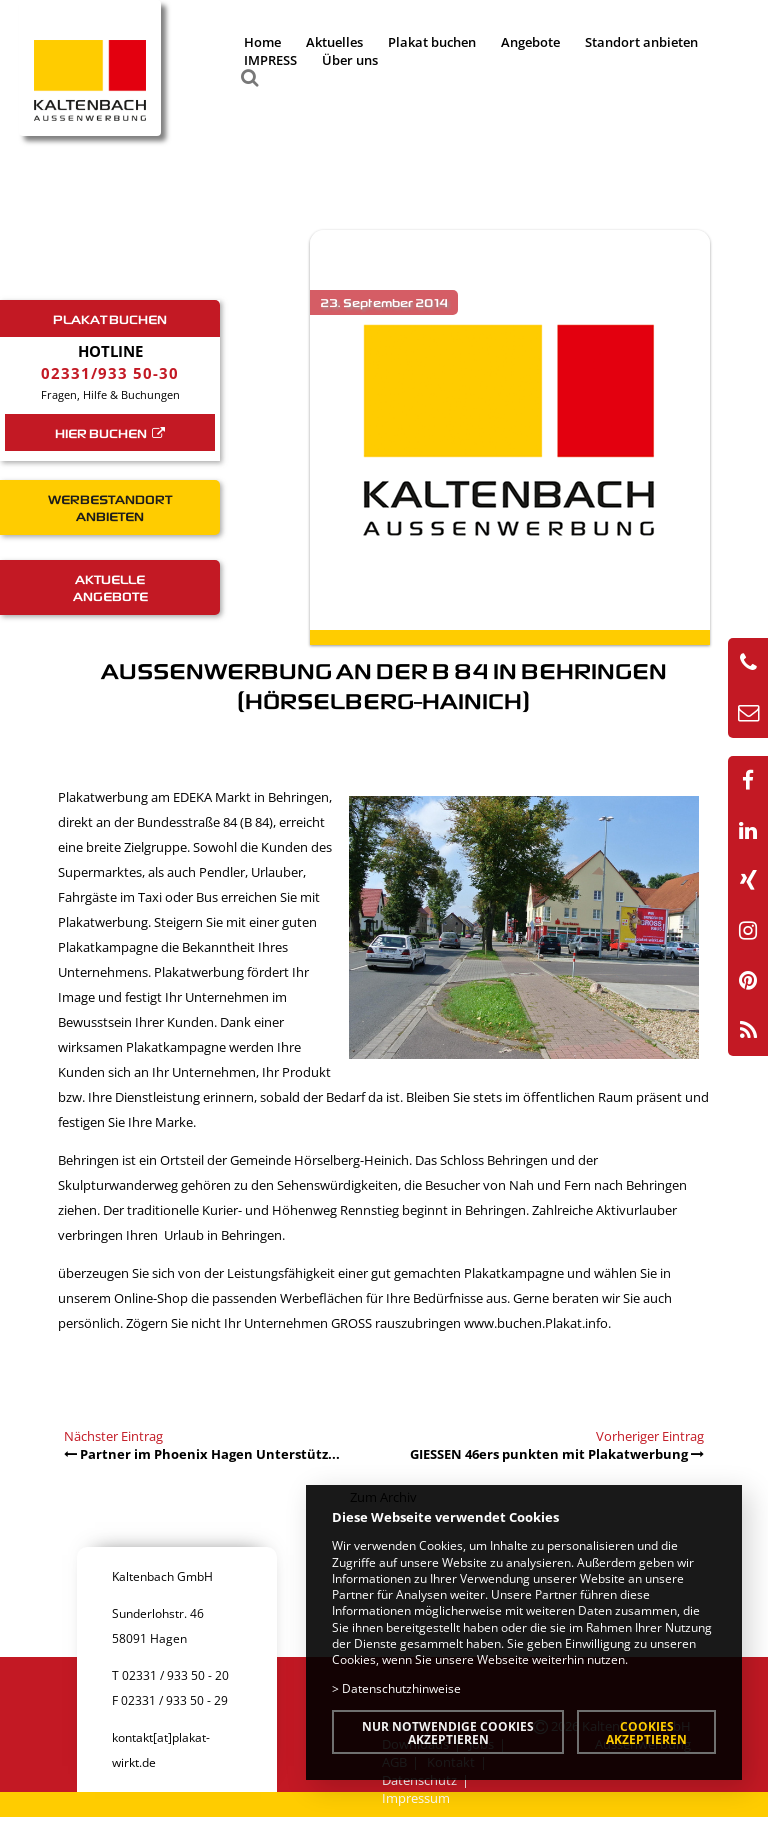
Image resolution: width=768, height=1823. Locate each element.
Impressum (416, 1798)
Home (262, 42)
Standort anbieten (641, 42)
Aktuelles (334, 42)
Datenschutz (419, 1780)
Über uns (350, 60)
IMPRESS (270, 60)
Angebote (530, 42)
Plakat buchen (432, 42)
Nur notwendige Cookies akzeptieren (448, 1732)
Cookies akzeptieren (646, 1732)
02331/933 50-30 (110, 373)
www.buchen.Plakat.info (536, 1323)
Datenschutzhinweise (401, 1688)
